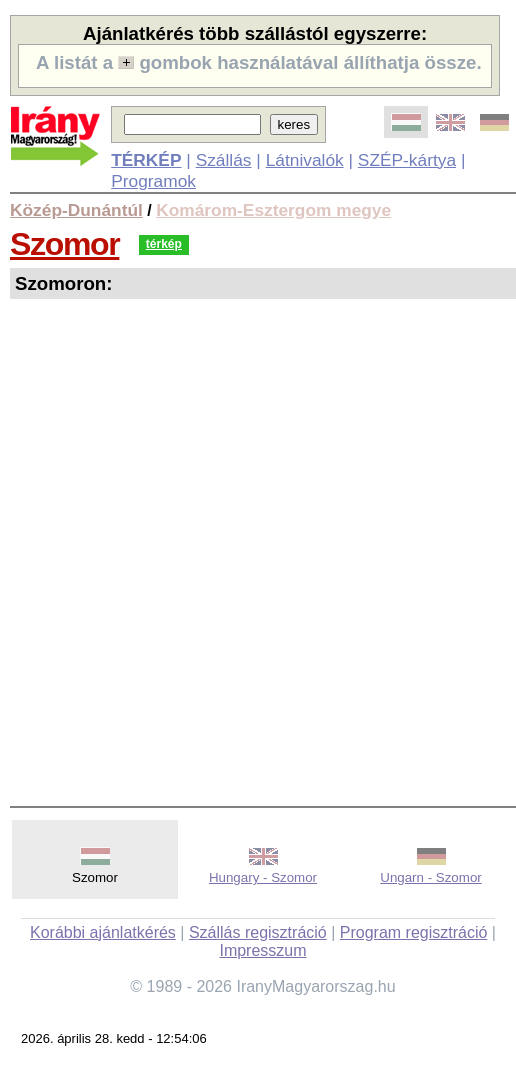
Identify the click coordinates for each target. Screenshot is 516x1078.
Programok (153, 181)
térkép (164, 244)
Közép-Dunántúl (76, 210)
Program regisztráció (414, 932)
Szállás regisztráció (258, 932)
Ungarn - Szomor (430, 877)
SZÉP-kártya (407, 160)
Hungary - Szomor (263, 877)
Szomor (64, 244)
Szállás (224, 160)
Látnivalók (305, 160)
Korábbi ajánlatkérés (103, 932)
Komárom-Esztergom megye (273, 210)
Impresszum (262, 950)
